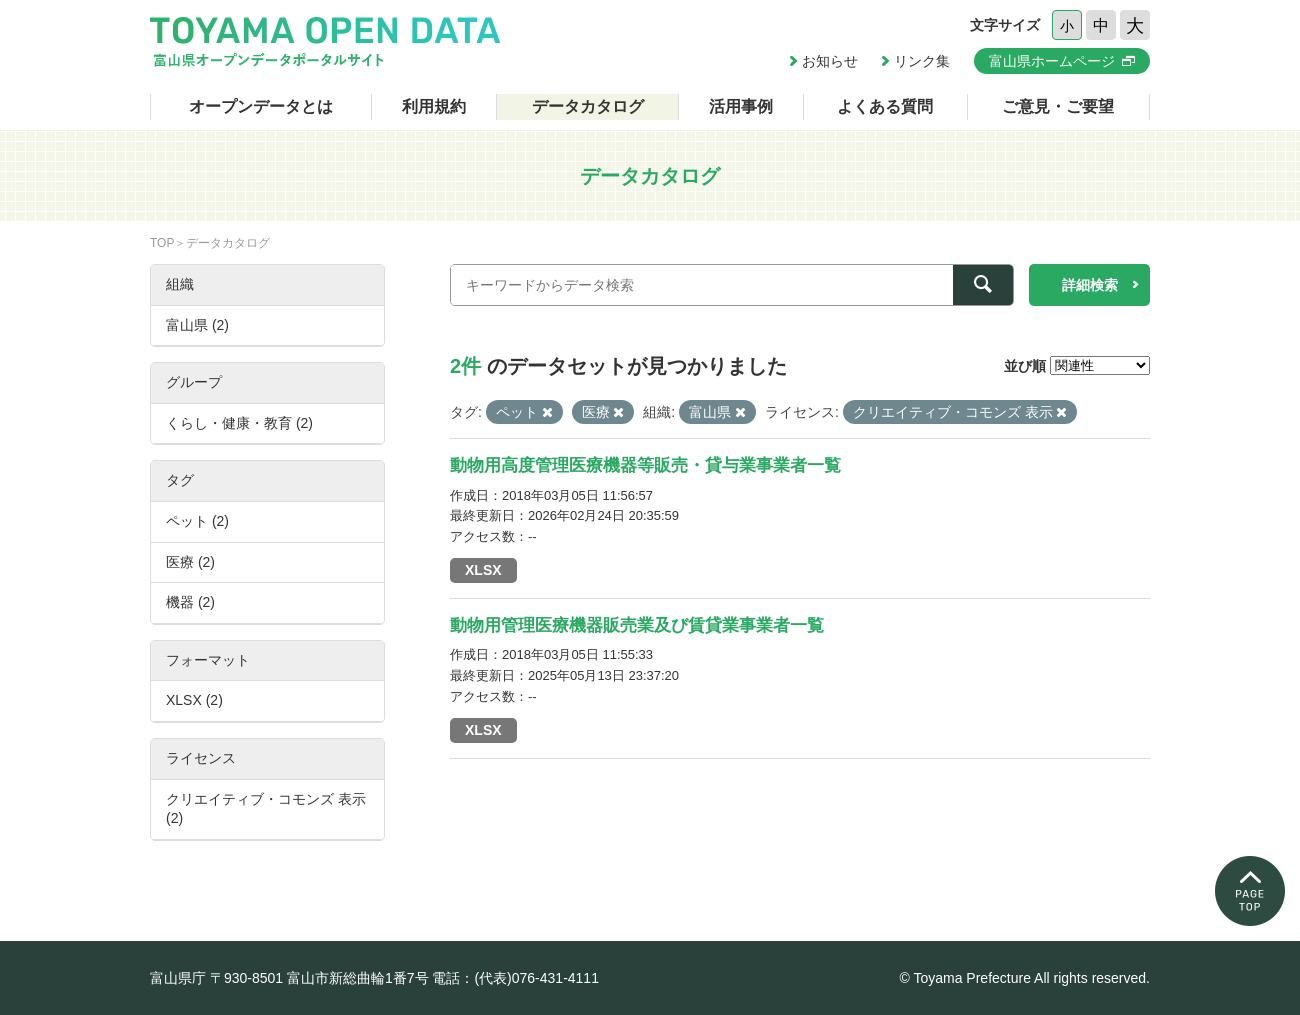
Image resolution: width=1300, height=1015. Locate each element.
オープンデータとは (261, 106)
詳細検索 (1090, 285)
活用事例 (741, 106)
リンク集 (922, 61)
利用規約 (434, 106)
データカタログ (588, 106)
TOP (162, 243)
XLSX (483, 570)
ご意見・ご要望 (1058, 106)
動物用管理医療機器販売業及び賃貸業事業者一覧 (637, 625)
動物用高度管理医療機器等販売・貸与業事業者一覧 (645, 465)
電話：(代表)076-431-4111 (515, 978)
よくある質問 (885, 106)
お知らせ (830, 61)
